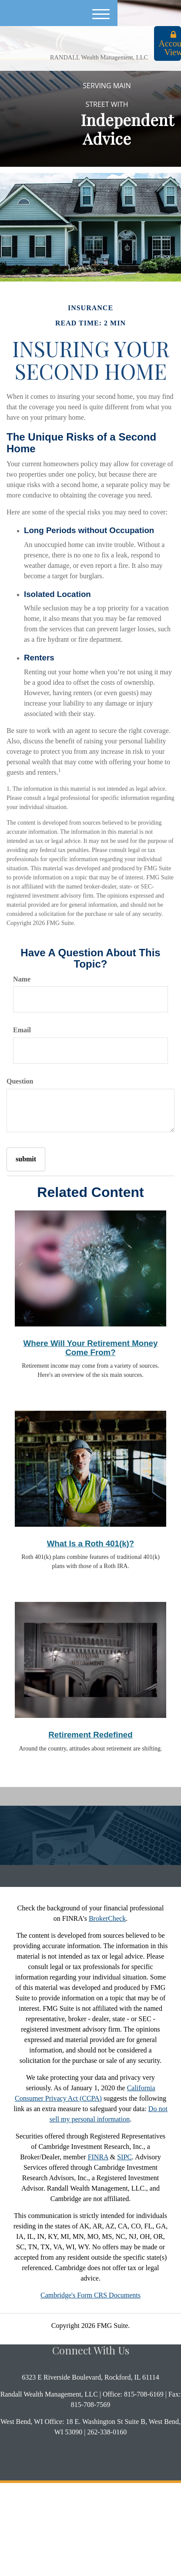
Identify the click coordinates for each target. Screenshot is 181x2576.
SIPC (124, 2157)
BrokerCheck (107, 1918)
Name (21, 979)
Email (22, 1030)
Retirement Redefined (90, 1734)
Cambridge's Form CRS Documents (90, 2295)
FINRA (98, 2157)
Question (20, 1081)
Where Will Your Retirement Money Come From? (90, 1348)
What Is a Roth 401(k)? (90, 1543)
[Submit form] (26, 1159)
